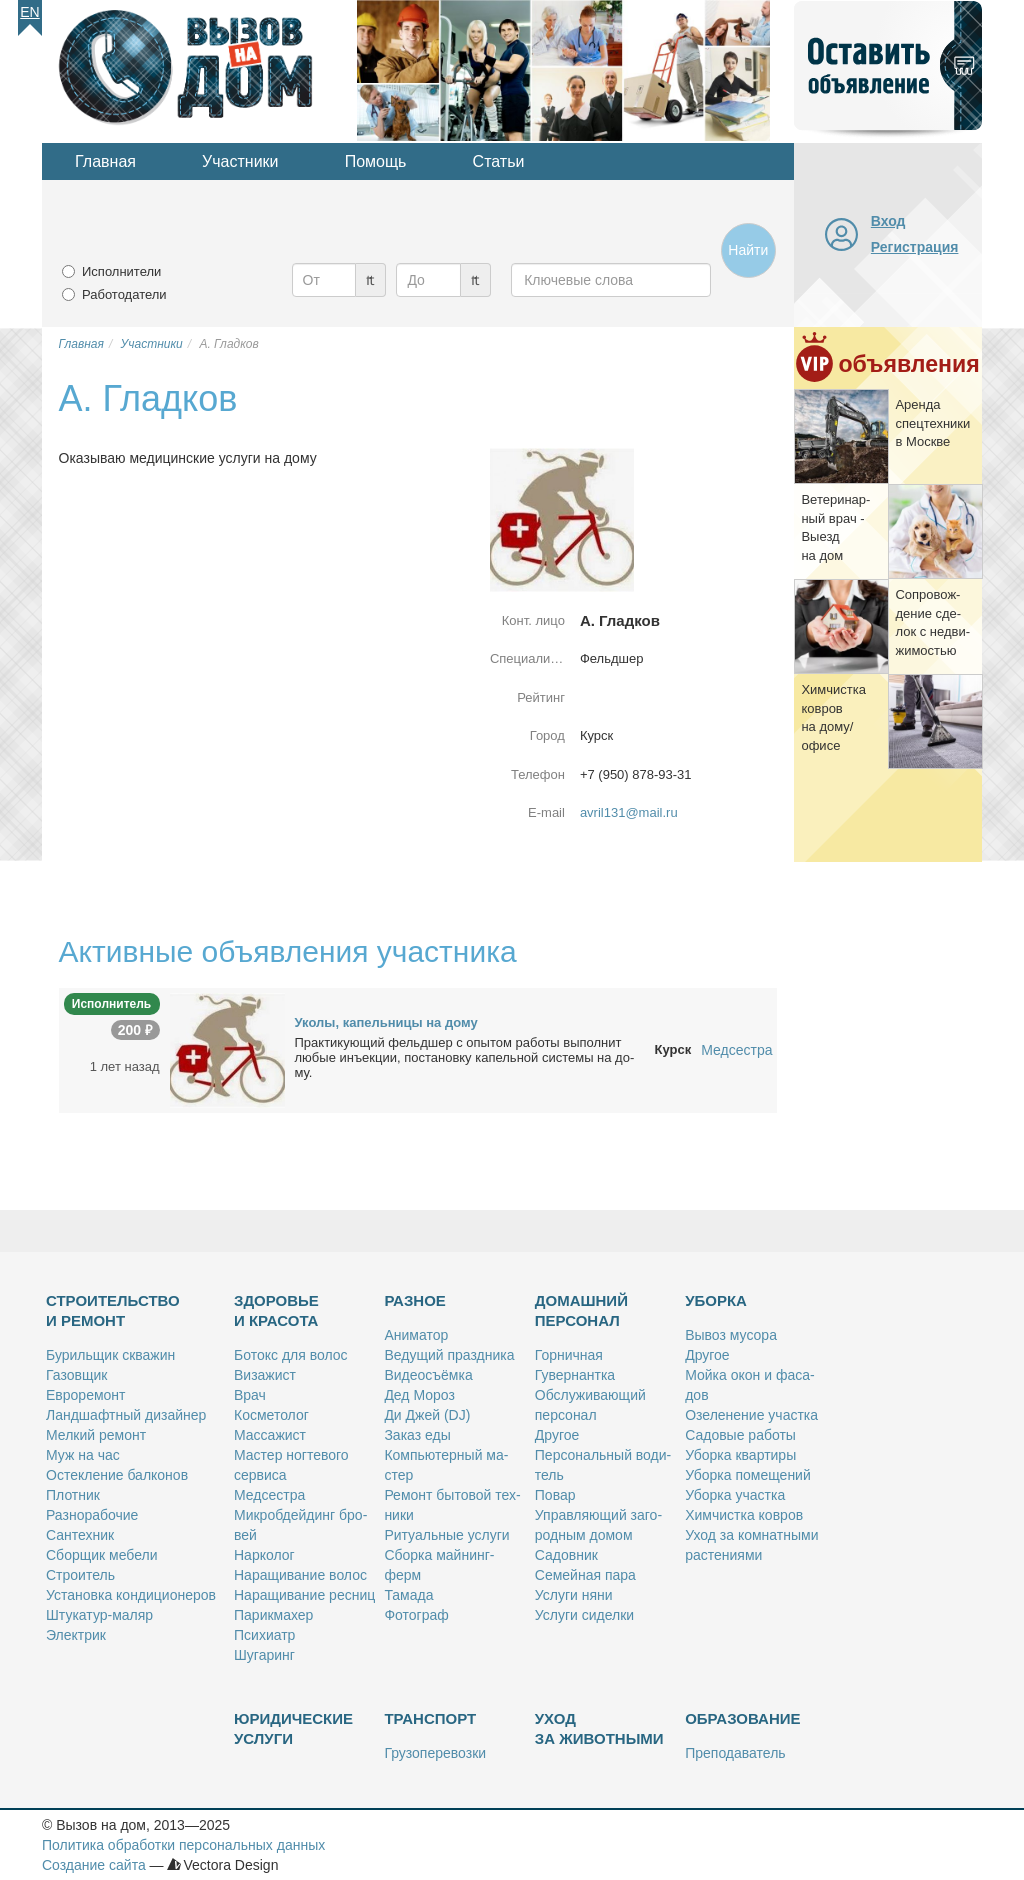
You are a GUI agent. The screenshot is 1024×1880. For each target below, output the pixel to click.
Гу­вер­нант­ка (575, 1375)
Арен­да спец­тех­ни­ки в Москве (932, 423)
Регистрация (915, 247)
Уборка (716, 1300)
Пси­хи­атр (264, 1635)
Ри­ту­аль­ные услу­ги (446, 1535)
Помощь (376, 161)
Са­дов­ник (566, 1555)
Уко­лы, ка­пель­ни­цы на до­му (386, 1022)
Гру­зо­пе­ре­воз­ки (435, 1753)
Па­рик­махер (273, 1615)
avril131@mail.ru (629, 812)
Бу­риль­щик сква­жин (110, 1355)
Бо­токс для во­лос (291, 1355)
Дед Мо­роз (419, 1395)
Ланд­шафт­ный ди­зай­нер (126, 1415)
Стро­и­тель (80, 1575)
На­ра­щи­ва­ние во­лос (300, 1575)
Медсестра (736, 1050)
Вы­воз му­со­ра (731, 1335)
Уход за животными (599, 1728)
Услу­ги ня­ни (574, 1595)
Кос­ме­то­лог (271, 1415)
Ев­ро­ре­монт (85, 1395)
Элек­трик (76, 1635)
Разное (414, 1300)
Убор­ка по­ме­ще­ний (748, 1475)
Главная (105, 161)
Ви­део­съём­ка (428, 1375)
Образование (742, 1718)
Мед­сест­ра (269, 1495)
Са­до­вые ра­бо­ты (740, 1435)
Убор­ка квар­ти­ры (740, 1455)
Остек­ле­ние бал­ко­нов (117, 1475)
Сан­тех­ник (80, 1535)
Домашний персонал (581, 1310)
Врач (250, 1395)
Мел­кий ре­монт (96, 1435)
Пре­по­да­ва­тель (735, 1753)
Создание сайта (94, 1865)
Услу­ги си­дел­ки (584, 1615)
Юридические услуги (293, 1728)
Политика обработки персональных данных (183, 1845)
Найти (748, 250)
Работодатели (124, 294)
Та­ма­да (408, 1595)
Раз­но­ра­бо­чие (92, 1515)
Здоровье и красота (276, 1310)
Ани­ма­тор (416, 1335)
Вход (888, 221)
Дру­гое (557, 1435)
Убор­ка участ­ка (735, 1495)
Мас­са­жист (270, 1435)
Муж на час (83, 1455)
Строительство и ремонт (113, 1310)
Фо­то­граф (416, 1615)
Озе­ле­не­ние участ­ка (751, 1415)
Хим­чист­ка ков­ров (744, 1515)
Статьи (499, 161)
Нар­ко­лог (264, 1555)
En (29, 12)
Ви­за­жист (265, 1375)
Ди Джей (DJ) (427, 1415)
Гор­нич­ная (569, 1355)
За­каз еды (417, 1435)
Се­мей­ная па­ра (585, 1575)
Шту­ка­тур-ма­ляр (99, 1615)
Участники (240, 161)
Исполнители (121, 271)
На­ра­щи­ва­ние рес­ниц (304, 1595)
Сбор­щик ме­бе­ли (101, 1555)
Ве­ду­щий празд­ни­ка (449, 1355)
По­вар (555, 1495)
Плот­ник (73, 1495)
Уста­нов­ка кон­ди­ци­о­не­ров (131, 1595)
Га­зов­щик (76, 1375)
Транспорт (430, 1718)
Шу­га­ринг (264, 1655)
